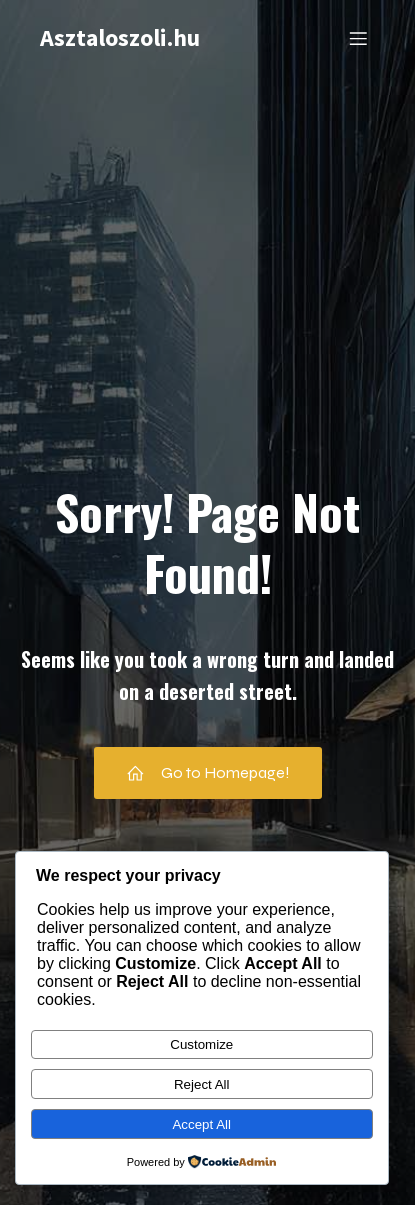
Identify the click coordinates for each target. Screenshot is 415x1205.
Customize (201, 1044)
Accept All (201, 1124)
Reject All (202, 1084)
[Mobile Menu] (358, 38)
